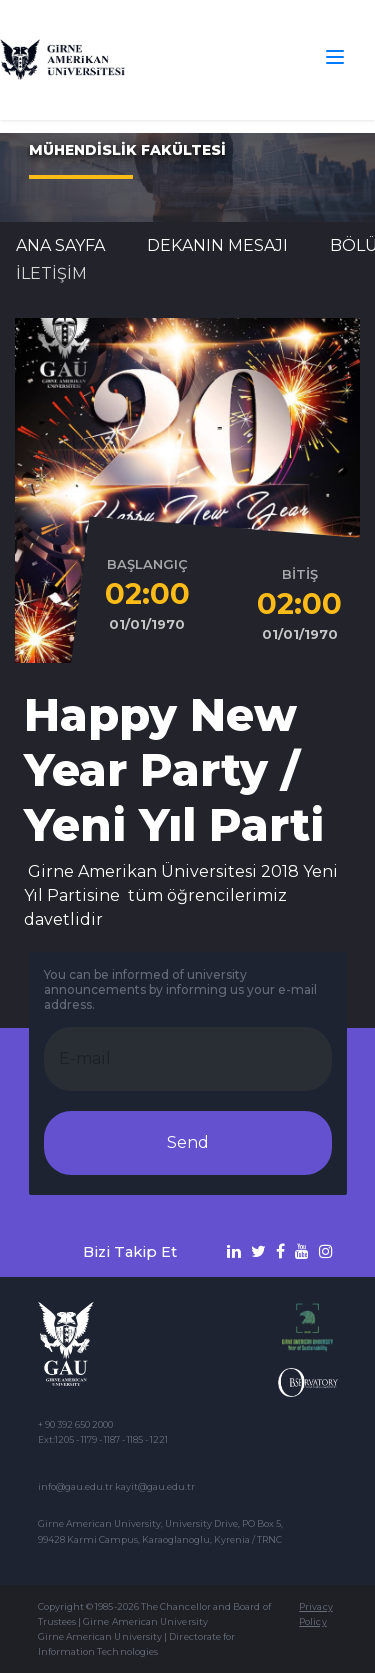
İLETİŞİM (51, 273)
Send (188, 1142)
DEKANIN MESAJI (217, 245)
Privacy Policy (315, 1614)
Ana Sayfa (60, 245)
